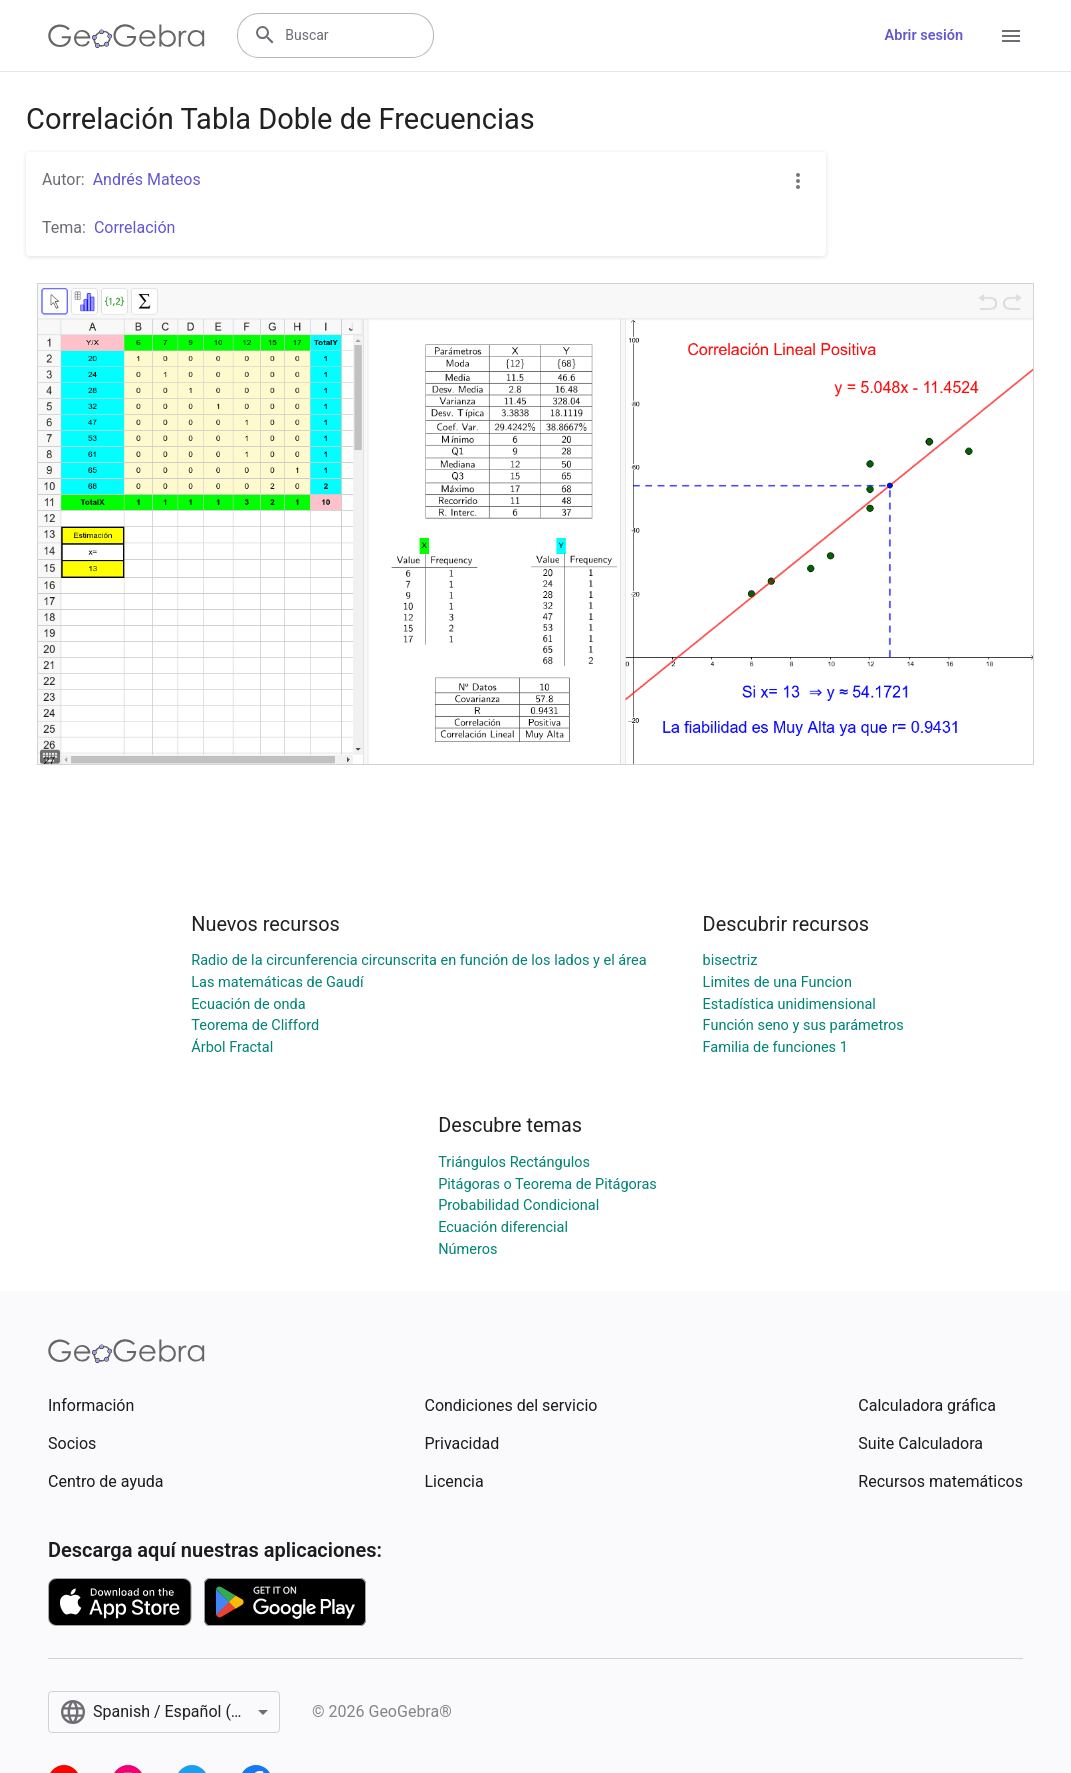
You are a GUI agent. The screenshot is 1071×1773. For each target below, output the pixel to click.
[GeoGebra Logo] (126, 36)
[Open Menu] (1011, 36)
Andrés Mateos (147, 179)
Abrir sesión (924, 35)
